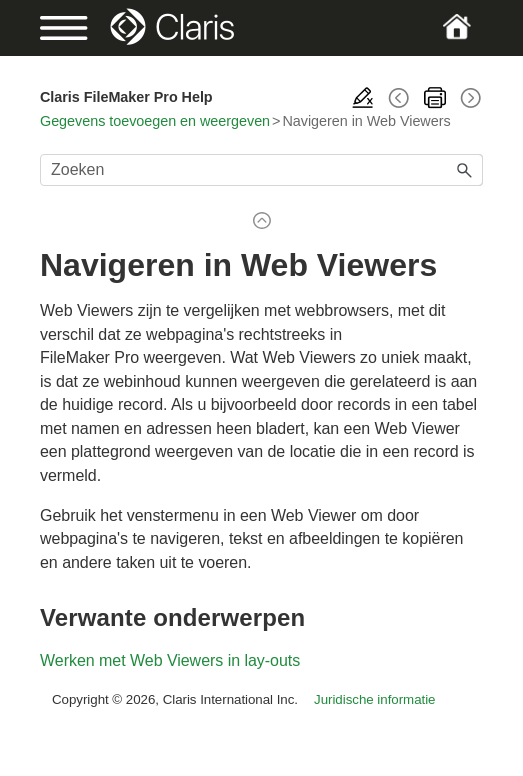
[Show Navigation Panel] (60, 28)
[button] (465, 170)
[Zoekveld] (261, 170)
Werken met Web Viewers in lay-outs (170, 660)
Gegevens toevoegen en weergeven (155, 121)
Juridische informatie (374, 699)
